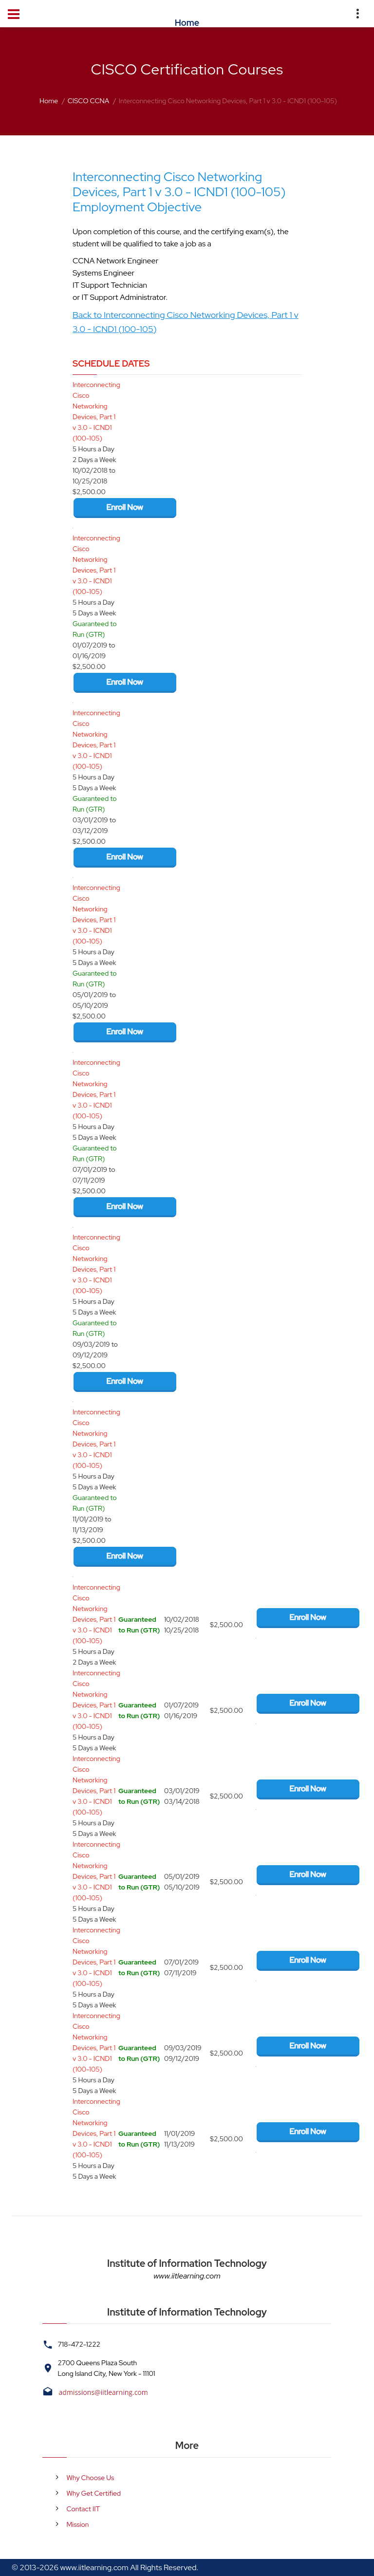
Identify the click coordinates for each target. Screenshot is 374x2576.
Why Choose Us (90, 2477)
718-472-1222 (79, 2344)
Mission (78, 2524)
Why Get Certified (94, 2493)
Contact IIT (83, 2508)
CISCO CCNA (89, 100)
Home (48, 100)
